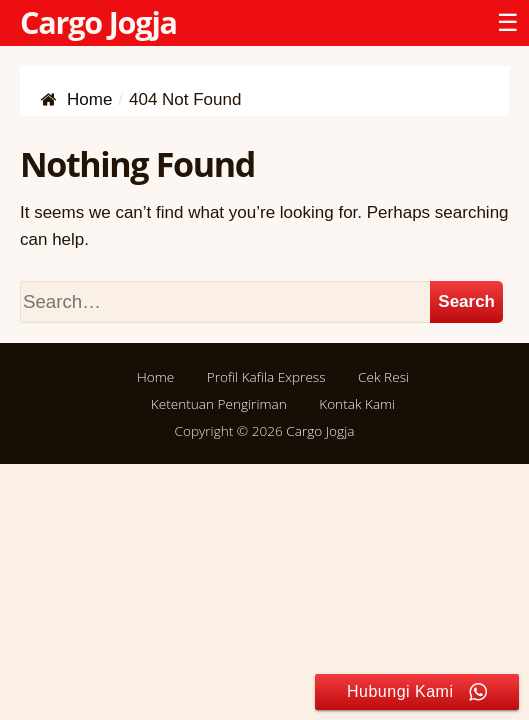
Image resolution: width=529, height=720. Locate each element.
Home (155, 376)
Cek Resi (383, 376)
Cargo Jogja (98, 22)
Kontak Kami (357, 403)
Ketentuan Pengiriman (219, 403)
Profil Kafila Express (266, 376)
